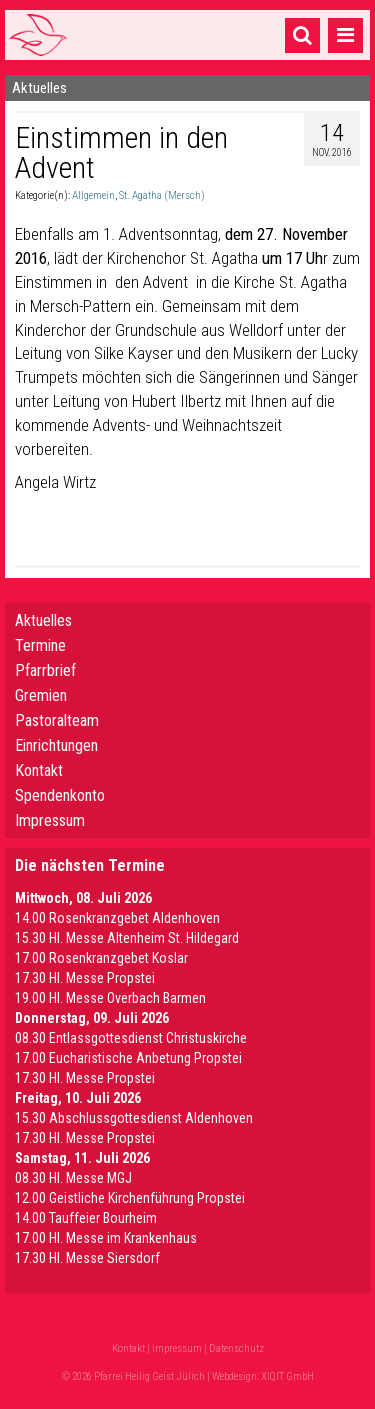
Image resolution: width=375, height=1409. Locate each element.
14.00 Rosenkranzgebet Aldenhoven (117, 918)
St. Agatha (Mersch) (162, 195)
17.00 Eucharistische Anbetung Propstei (128, 1058)
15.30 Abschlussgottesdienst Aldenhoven (134, 1118)
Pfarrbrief (45, 670)
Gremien (41, 695)
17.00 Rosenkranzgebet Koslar (101, 958)
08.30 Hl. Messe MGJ (73, 1178)
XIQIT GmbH (287, 1376)
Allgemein (93, 195)
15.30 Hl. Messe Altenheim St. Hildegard (127, 938)
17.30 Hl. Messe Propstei (85, 978)
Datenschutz (236, 1348)
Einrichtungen (56, 745)
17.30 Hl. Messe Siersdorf (87, 1258)
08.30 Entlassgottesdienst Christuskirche (131, 1038)
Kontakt (39, 770)
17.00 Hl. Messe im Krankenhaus (106, 1238)
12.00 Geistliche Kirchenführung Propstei (130, 1198)
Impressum (50, 820)
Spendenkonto (60, 795)
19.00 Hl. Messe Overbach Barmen (110, 998)
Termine (40, 645)
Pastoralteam (57, 720)
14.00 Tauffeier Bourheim (86, 1218)
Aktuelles (43, 620)
